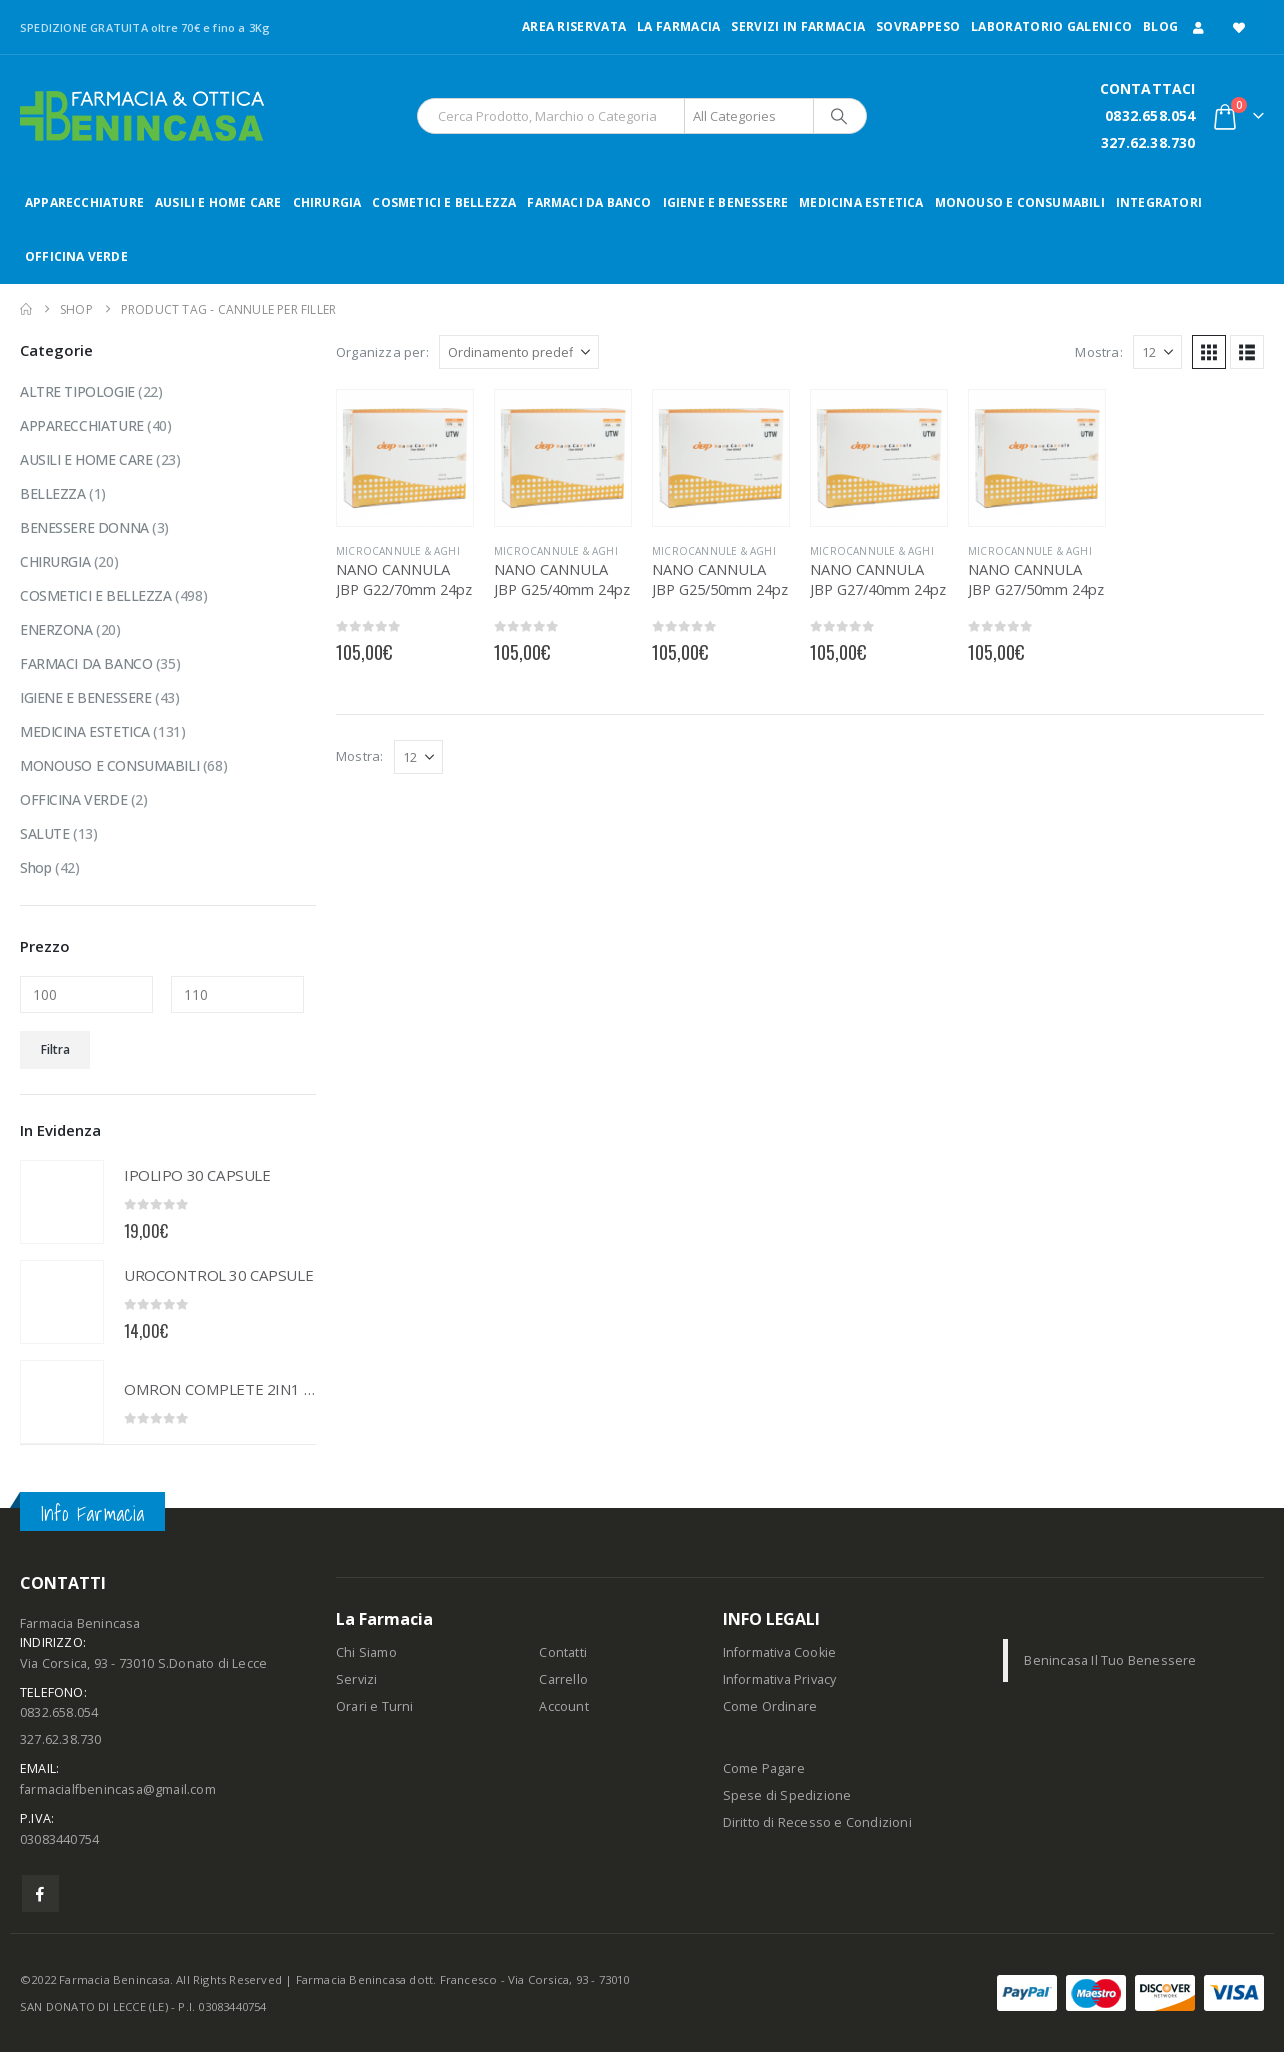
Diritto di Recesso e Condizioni (817, 1822)
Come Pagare (764, 1768)
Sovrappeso (918, 26)
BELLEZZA (53, 493)
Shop (35, 867)
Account (563, 1706)
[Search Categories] (749, 116)
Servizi (356, 1679)
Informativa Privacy (780, 1679)
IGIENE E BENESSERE (726, 202)
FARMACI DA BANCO (589, 202)
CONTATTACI (1148, 88)
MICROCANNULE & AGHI (398, 551)
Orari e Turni (375, 1706)
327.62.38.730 (1148, 142)
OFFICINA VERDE (76, 256)
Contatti (563, 1652)
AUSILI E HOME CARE (218, 202)
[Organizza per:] (519, 352)
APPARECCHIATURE (84, 202)
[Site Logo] (142, 116)
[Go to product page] (405, 458)
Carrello (563, 1679)
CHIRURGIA (327, 202)
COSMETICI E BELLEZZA (444, 202)
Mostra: (1098, 352)
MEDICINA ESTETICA (861, 202)
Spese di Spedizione (787, 1795)
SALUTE (44, 833)
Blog (1160, 26)
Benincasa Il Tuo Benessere (1110, 1660)
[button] (1209, 352)
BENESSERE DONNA (84, 527)
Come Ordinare (770, 1706)
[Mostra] (1157, 352)
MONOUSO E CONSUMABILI (1020, 202)
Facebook (40, 1893)
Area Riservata (574, 26)
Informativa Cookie (780, 1652)
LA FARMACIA (678, 26)
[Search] (839, 116)
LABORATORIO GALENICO (1051, 26)
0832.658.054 (1150, 115)
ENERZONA (56, 629)
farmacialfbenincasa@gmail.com (118, 1789)
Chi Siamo (366, 1652)
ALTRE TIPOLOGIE (77, 391)
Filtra (55, 1049)
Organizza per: (382, 352)
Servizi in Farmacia (798, 26)
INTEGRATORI (1159, 202)
